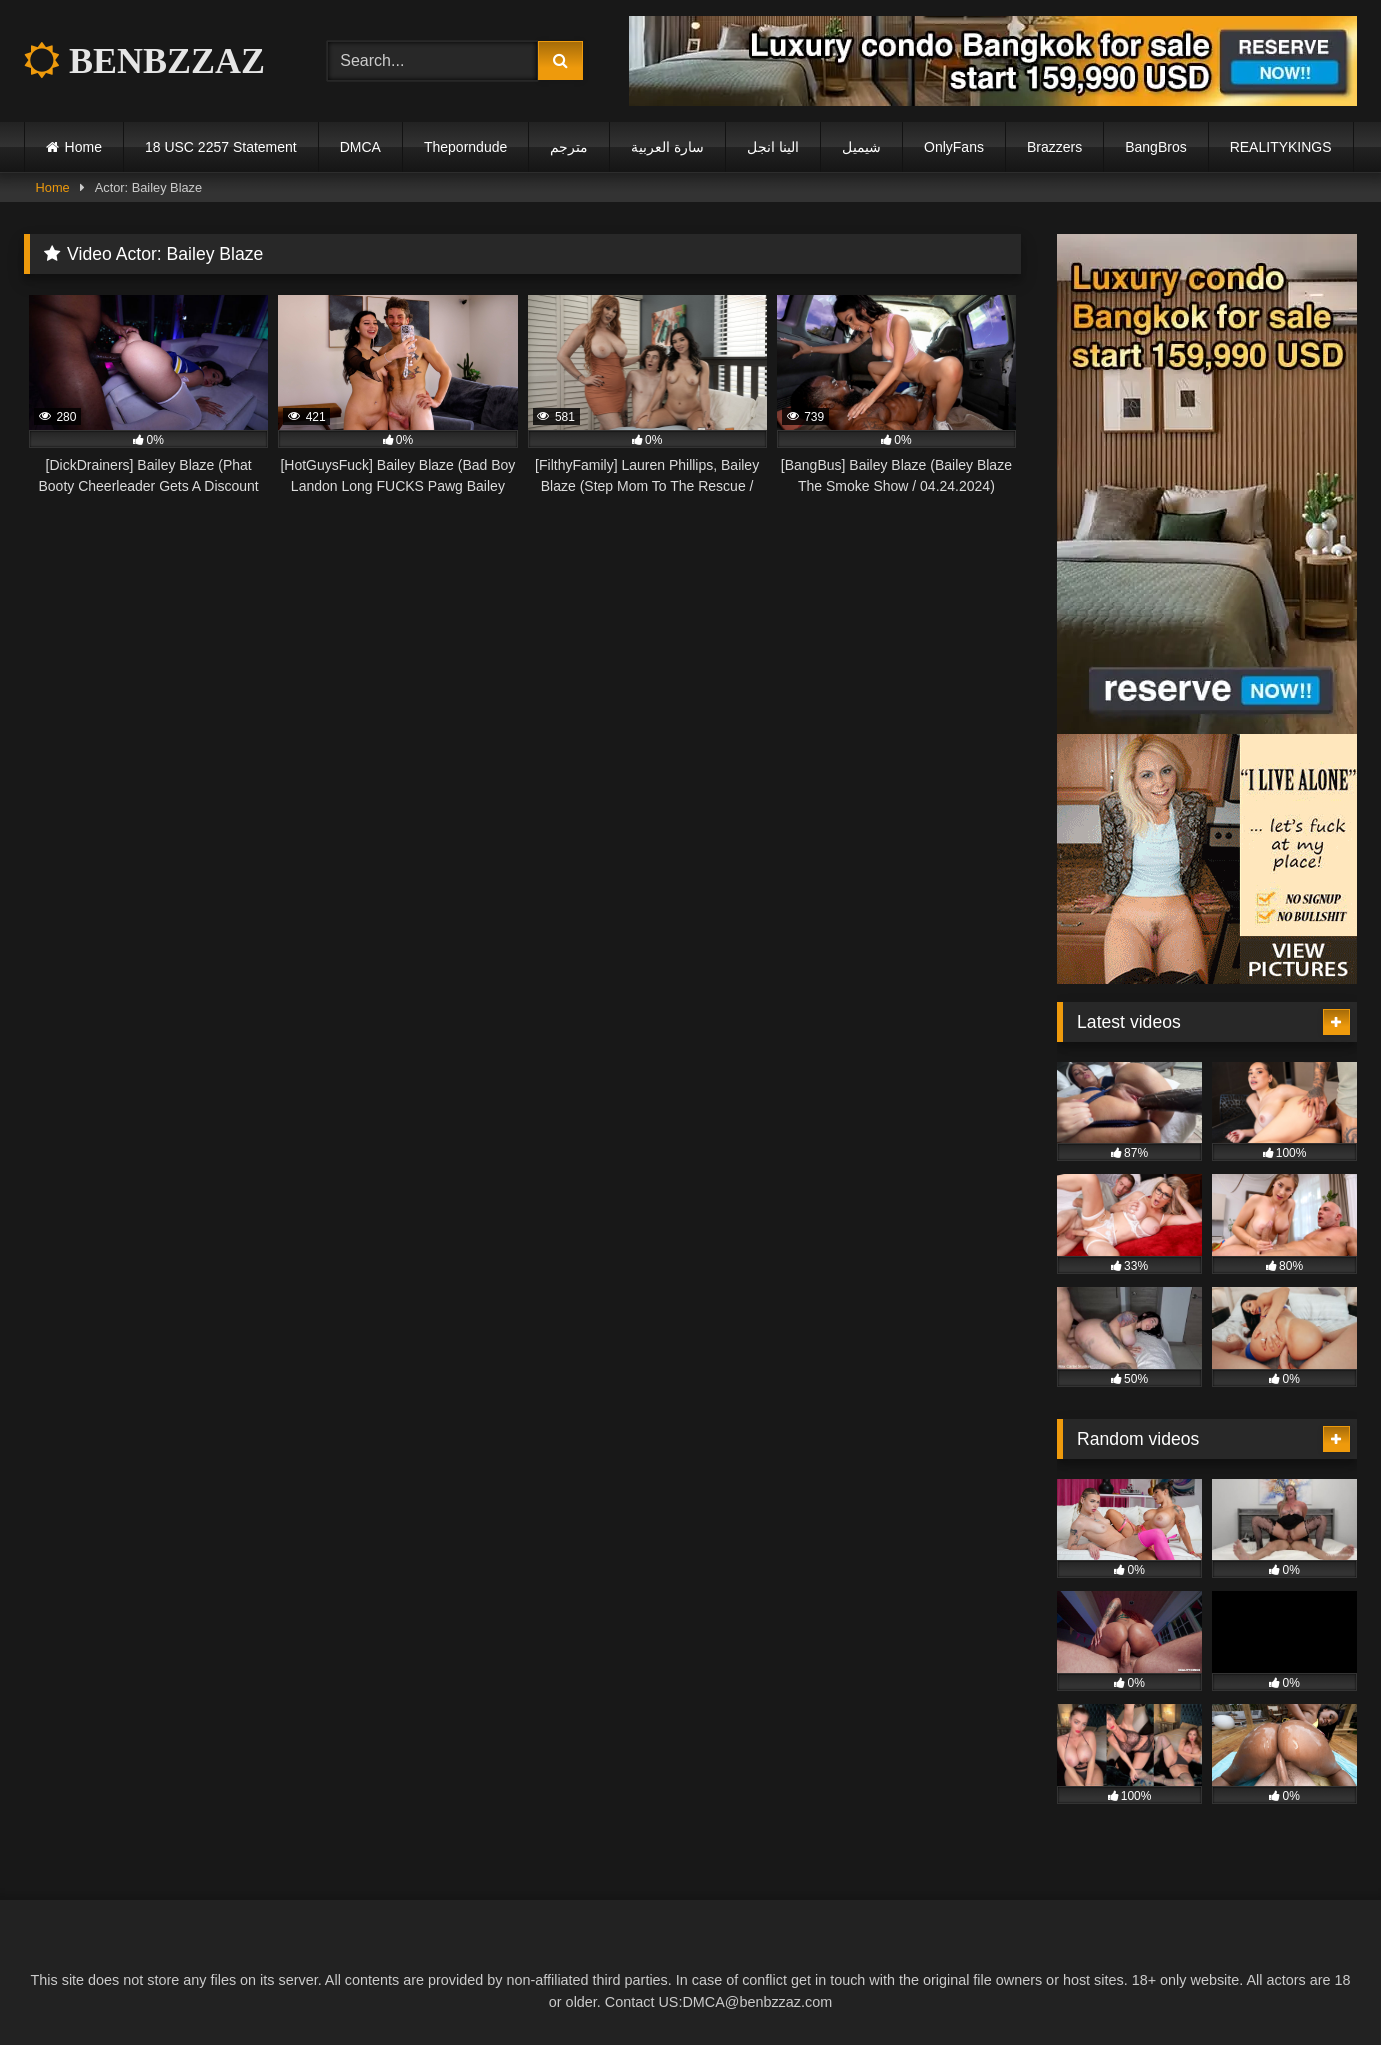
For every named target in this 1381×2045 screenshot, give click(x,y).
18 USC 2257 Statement (221, 147)
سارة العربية (667, 147)
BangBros (1155, 147)
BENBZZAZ (144, 61)
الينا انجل (773, 147)
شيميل (861, 147)
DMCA (360, 147)
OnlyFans (954, 147)
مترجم (569, 147)
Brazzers (1054, 147)
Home (83, 147)
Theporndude (465, 147)
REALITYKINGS (1281, 147)
